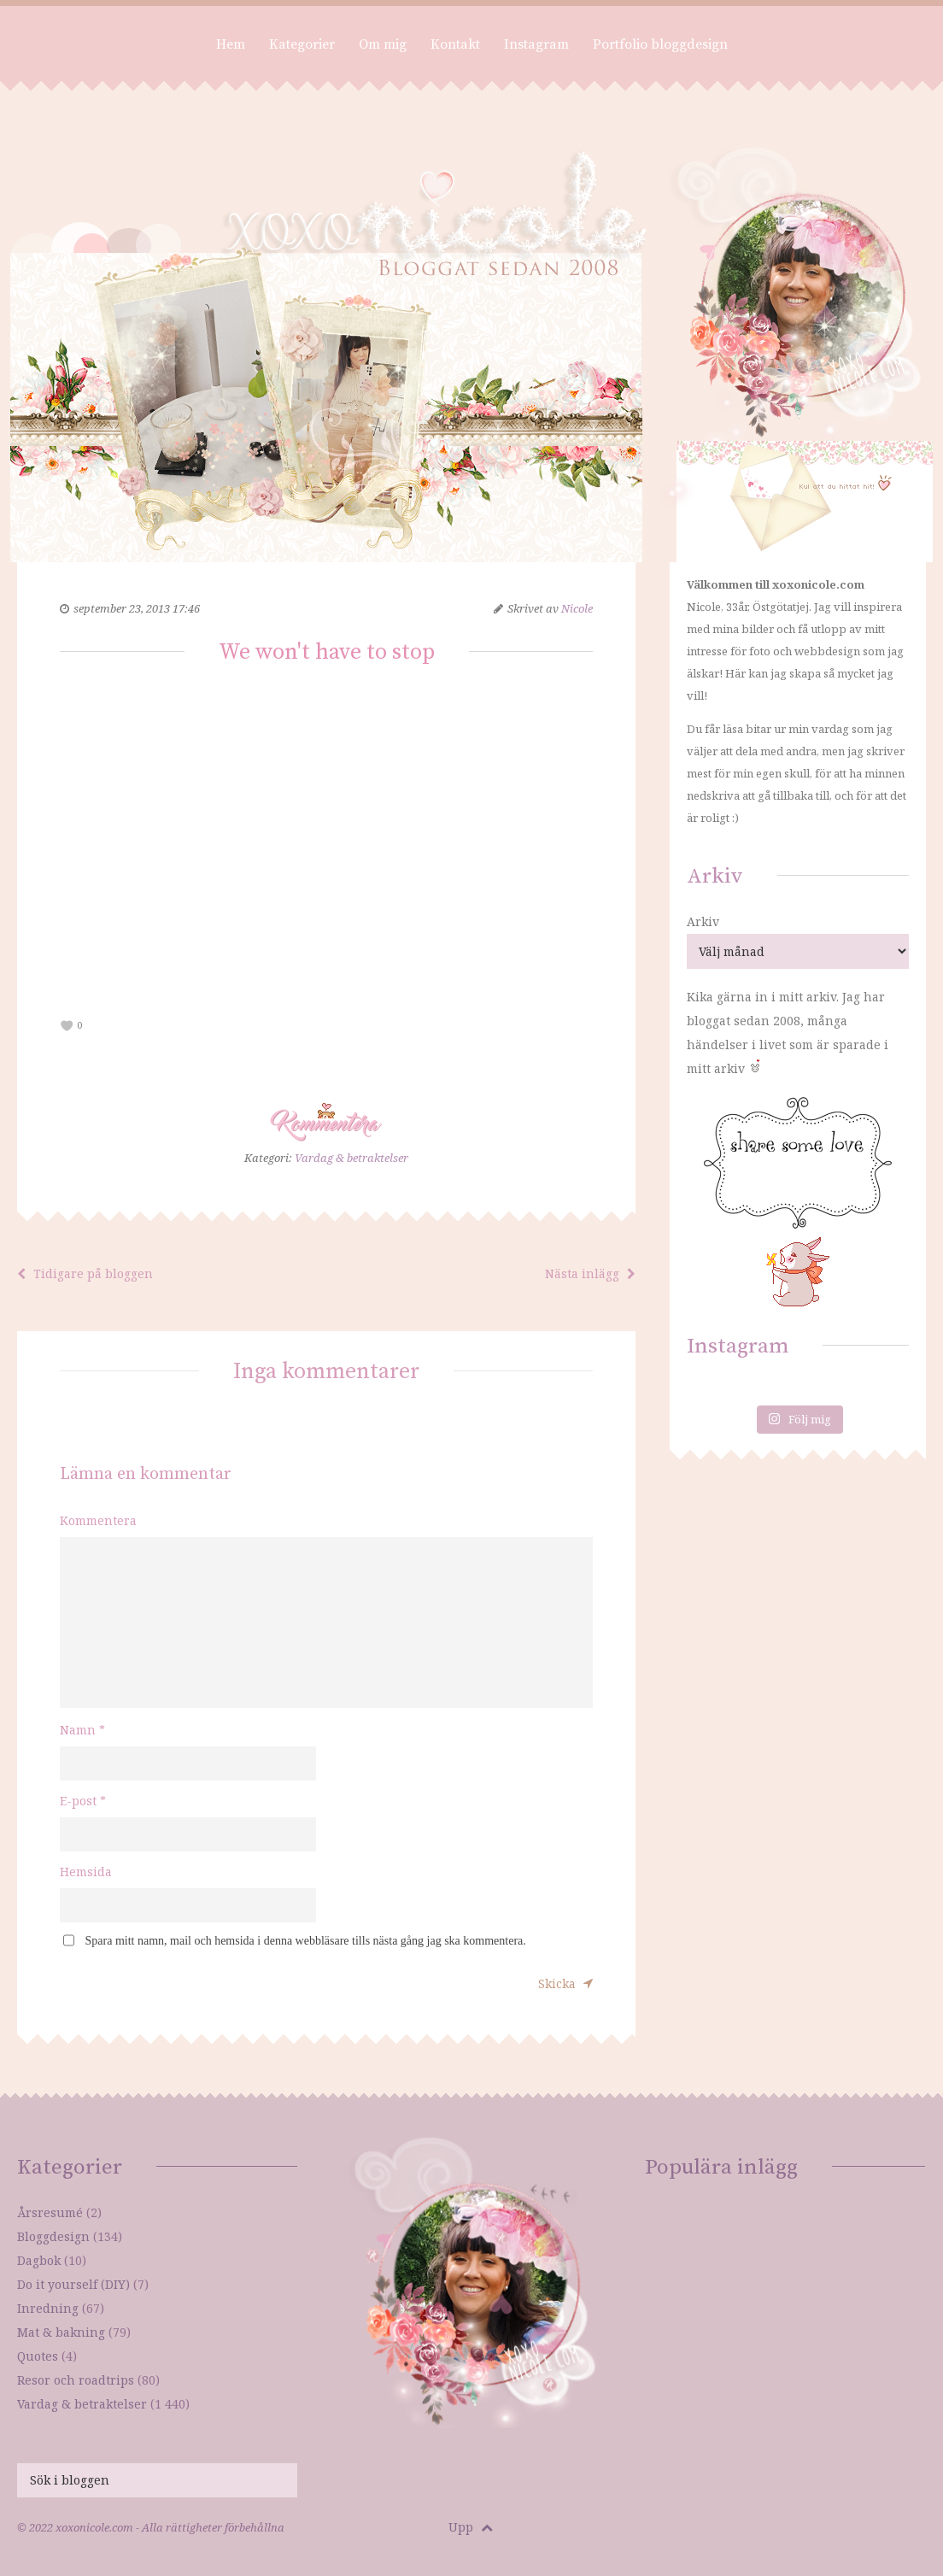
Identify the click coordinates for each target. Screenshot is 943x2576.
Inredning (48, 2308)
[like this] (67, 1025)
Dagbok (39, 2260)
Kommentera (98, 1520)
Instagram (536, 44)
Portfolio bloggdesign (660, 44)
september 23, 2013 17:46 (136, 608)
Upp (470, 2527)
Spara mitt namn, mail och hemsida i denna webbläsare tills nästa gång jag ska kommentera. (305, 1940)
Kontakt (455, 44)
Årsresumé (50, 2212)
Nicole (577, 608)
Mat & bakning (61, 2332)
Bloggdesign (53, 2236)
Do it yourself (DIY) (73, 2284)
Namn (82, 1730)
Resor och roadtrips (75, 2380)
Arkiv (703, 921)
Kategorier (302, 44)
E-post (83, 1801)
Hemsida (86, 1871)
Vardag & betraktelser (351, 1157)
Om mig (383, 44)
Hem (230, 44)
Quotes (37, 2356)
